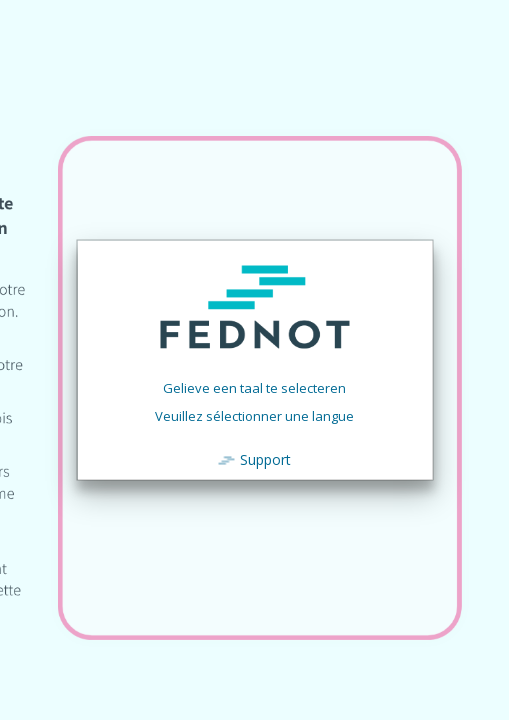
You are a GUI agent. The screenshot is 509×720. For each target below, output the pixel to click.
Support (265, 459)
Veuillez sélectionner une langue (254, 416)
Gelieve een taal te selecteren (254, 388)
